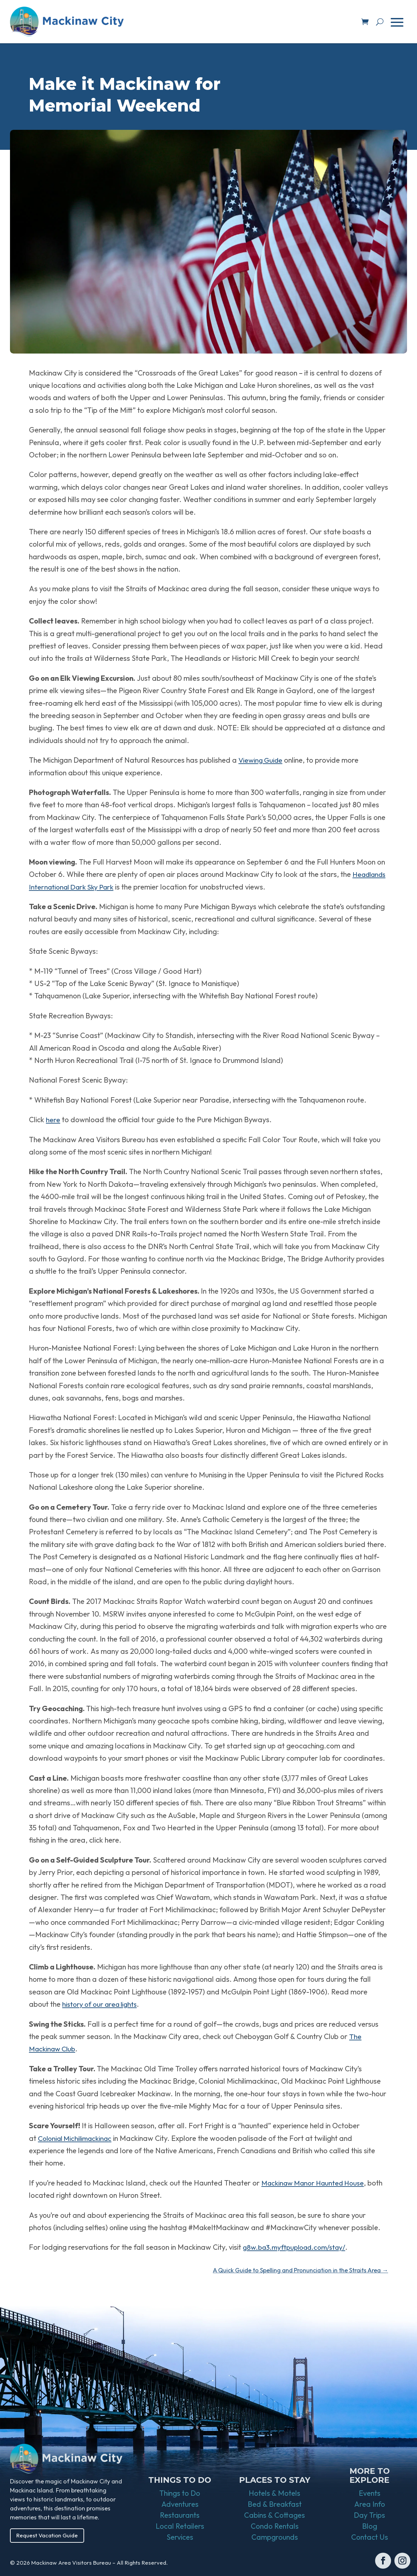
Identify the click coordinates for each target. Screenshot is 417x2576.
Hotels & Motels (274, 2494)
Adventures (180, 2505)
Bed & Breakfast (275, 2505)
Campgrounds (274, 2538)
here (53, 1119)
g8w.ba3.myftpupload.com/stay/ (297, 2247)
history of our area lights (102, 2004)
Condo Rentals (275, 2527)
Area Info (369, 2505)
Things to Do (179, 2494)
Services (180, 2538)
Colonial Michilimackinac (77, 2138)
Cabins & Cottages (274, 2516)
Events (369, 2494)
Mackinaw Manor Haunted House (316, 2183)
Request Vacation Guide (49, 2536)
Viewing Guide (261, 760)
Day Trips (369, 2516)
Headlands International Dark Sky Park (105, 887)
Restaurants (180, 2516)
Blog (369, 2527)
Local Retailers (180, 2527)
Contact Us (369, 2538)
